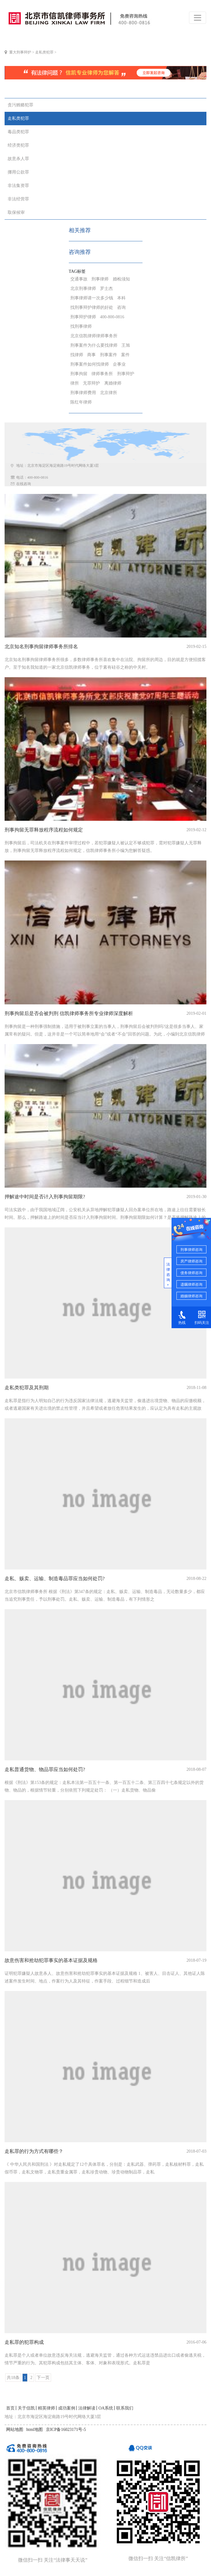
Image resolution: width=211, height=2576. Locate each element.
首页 (10, 2408)
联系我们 (124, 2408)
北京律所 (108, 392)
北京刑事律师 (83, 288)
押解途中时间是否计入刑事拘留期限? (45, 1196)
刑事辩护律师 (83, 317)
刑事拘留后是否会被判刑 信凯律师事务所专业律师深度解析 (69, 1013)
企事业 (119, 364)
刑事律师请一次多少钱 (91, 298)
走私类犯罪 (44, 52)
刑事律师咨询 (191, 1250)
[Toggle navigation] (197, 18)
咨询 (121, 307)
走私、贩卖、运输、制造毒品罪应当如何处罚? (55, 1578)
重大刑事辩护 (20, 52)
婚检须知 (121, 279)
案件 (125, 355)
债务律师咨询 (191, 1273)
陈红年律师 (81, 402)
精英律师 (46, 2408)
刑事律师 (100, 279)
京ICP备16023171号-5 (66, 2429)
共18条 (13, 2377)
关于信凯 (26, 2408)
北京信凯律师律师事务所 (93, 336)
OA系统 (105, 2408)
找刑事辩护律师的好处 (91, 307)
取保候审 (16, 212)
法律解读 (86, 2408)
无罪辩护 (91, 383)
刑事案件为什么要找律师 (93, 345)
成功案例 (66, 2408)
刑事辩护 (125, 373)
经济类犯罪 (18, 145)
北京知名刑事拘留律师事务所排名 (41, 646)
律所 (74, 383)
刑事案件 (108, 355)
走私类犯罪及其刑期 (27, 1387)
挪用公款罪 (18, 172)
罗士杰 (106, 288)
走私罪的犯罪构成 (24, 2342)
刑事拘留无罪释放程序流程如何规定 (44, 829)
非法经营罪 (18, 199)
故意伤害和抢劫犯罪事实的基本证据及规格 (51, 1960)
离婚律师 (112, 383)
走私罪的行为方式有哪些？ (34, 2151)
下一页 (43, 2377)
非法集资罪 (18, 185)
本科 (121, 298)
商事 (91, 355)
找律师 (76, 355)
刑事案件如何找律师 (89, 364)
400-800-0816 (112, 317)
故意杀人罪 (18, 158)
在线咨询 (23, 484)
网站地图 (14, 2429)
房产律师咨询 (191, 1261)
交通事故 (78, 279)
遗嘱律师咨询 (191, 1284)
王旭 (125, 345)
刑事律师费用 (83, 392)
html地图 (34, 2429)
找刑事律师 (81, 326)
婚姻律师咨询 (191, 1296)
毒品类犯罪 (18, 132)
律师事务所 (102, 373)
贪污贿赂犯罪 (20, 105)
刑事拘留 (78, 373)
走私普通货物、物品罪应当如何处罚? (45, 1769)
